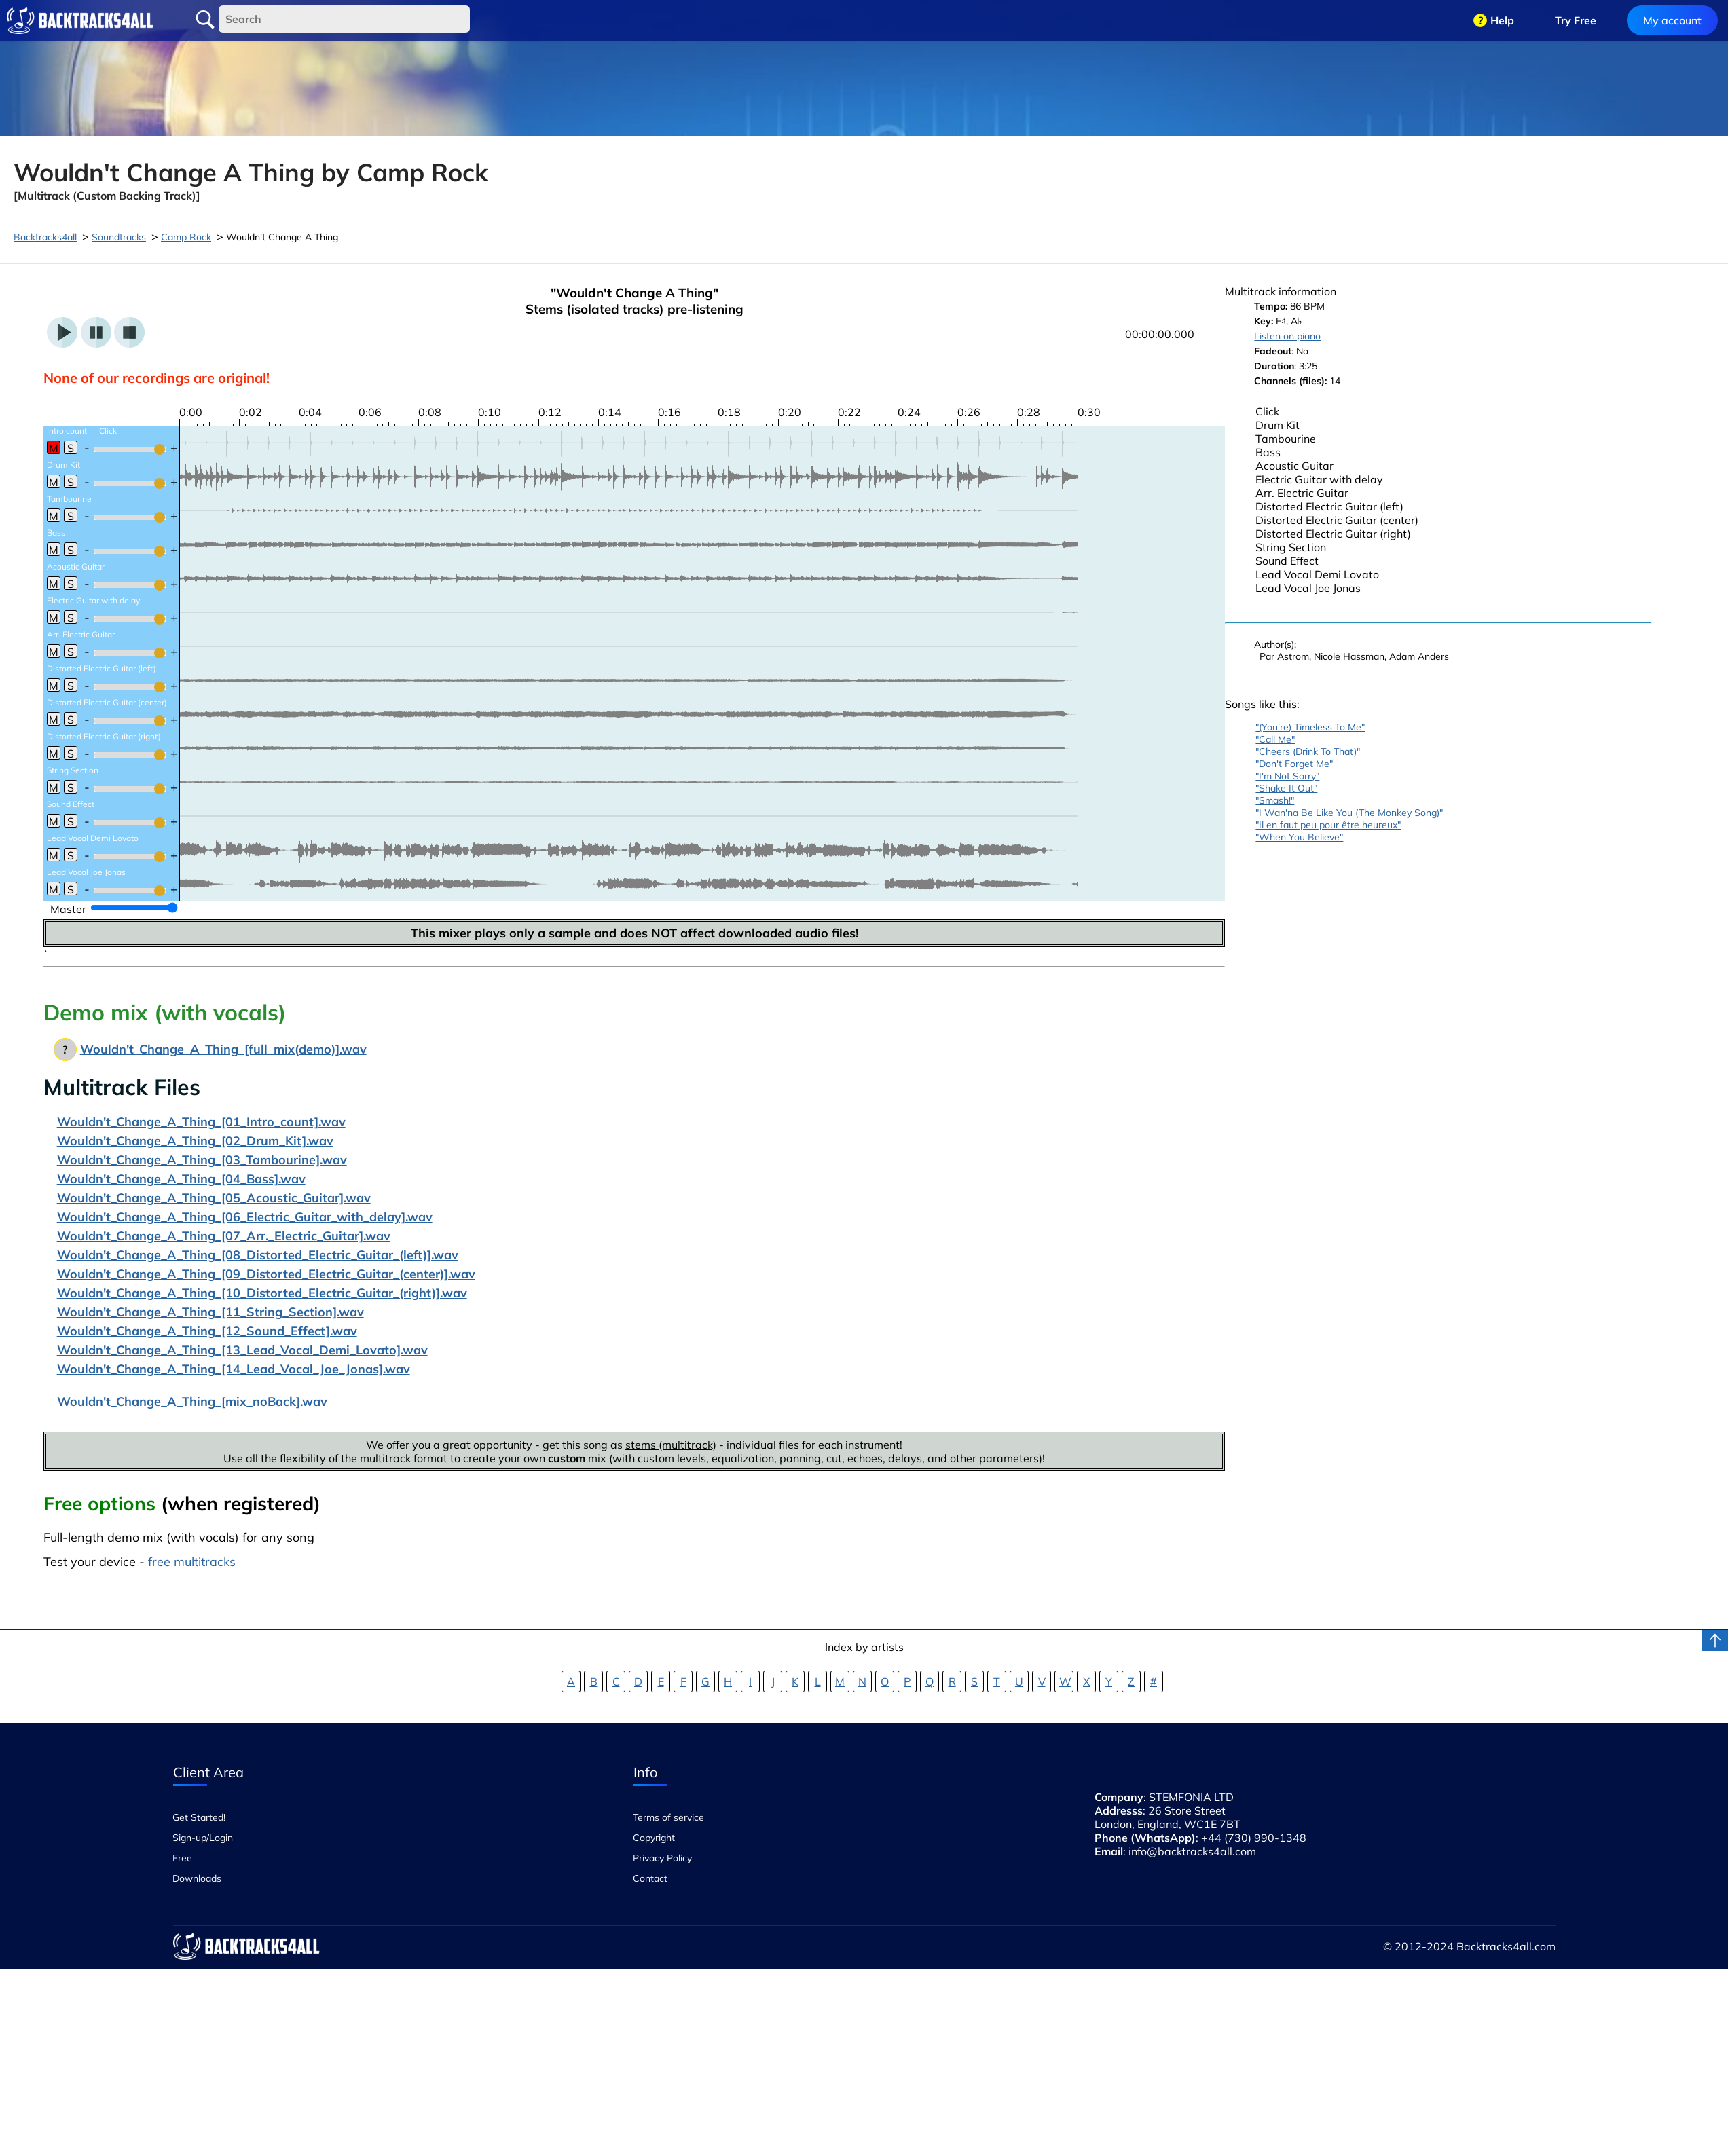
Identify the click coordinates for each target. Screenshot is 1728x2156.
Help (1502, 20)
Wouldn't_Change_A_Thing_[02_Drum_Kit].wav (195, 1141)
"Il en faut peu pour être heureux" (1328, 825)
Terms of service (668, 1817)
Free (182, 1858)
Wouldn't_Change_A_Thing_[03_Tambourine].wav (202, 1160)
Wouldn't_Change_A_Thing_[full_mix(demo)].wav (223, 1049)
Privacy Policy (662, 1858)
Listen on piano (1287, 336)
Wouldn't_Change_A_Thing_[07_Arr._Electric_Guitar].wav (223, 1236)
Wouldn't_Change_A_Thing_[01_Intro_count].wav (201, 1122)
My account (1672, 20)
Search (205, 20)
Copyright (654, 1838)
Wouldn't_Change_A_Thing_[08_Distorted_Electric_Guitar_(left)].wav (257, 1255)
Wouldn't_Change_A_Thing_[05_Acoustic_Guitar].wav (214, 1198)
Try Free (1575, 20)
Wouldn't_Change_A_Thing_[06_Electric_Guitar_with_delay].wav (245, 1217)
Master (68, 909)
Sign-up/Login (202, 1838)
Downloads (196, 1878)
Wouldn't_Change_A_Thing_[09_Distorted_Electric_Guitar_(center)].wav (266, 1274)
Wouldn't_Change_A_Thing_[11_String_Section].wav (210, 1312)
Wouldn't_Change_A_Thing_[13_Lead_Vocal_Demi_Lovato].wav (242, 1350)
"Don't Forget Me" (1294, 764)
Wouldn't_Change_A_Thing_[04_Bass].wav (181, 1179)
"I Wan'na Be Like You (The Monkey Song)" (1349, 812)
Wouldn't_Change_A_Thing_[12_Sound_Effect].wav (207, 1331)
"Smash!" (1274, 800)
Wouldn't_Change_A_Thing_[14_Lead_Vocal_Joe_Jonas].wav (233, 1369)
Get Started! (198, 1817)
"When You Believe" (1299, 837)
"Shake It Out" (1286, 788)
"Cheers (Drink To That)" (1307, 751)
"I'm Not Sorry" (1287, 776)
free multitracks (192, 1561)
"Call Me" (1275, 739)
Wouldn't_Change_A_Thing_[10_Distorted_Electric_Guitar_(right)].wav (262, 1293)
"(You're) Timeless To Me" (1310, 727)
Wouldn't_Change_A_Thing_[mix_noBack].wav (192, 1401)
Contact (650, 1878)
